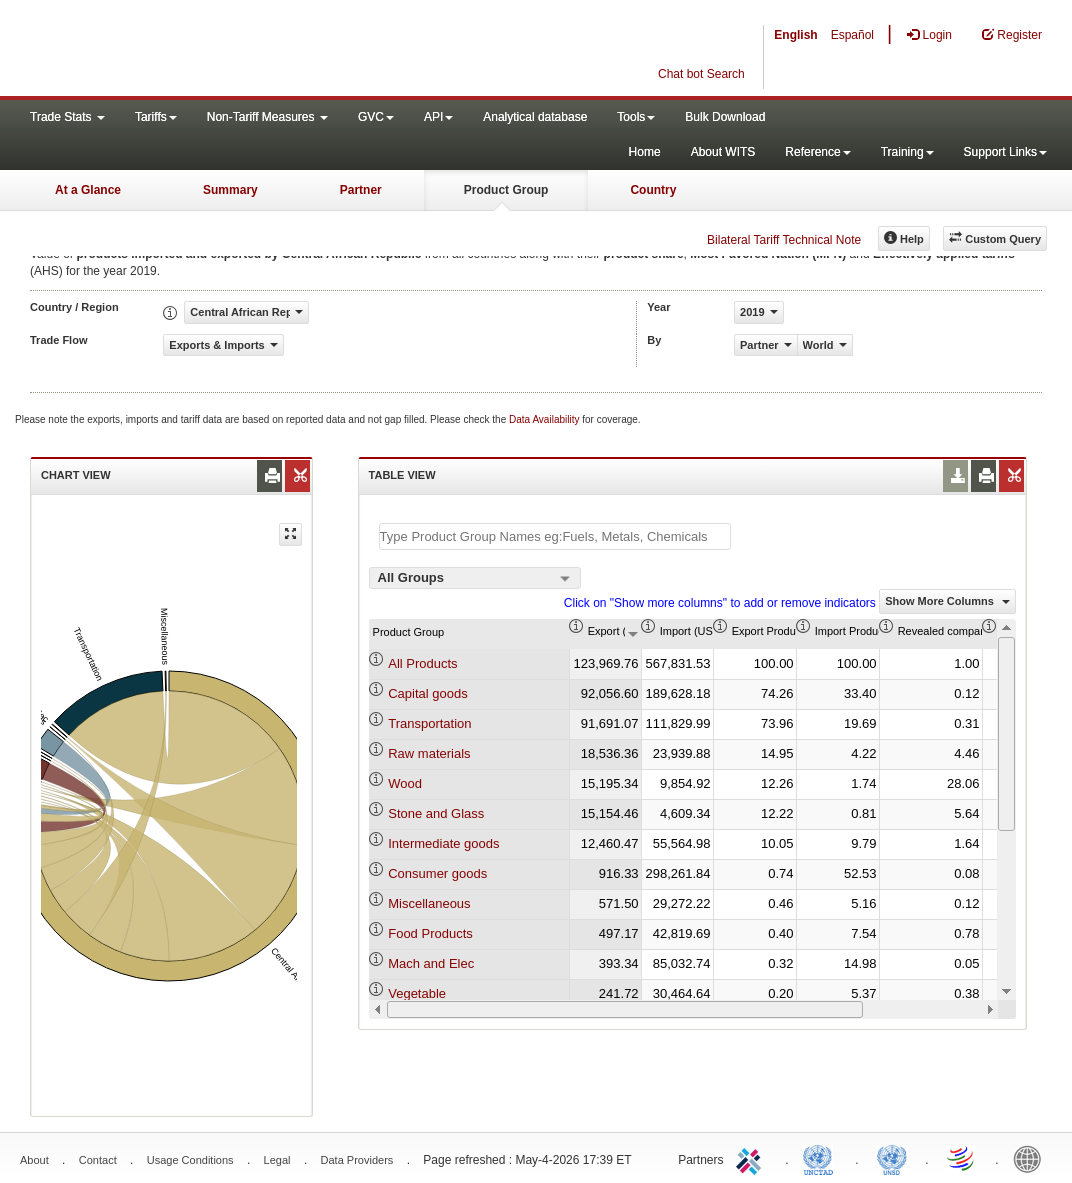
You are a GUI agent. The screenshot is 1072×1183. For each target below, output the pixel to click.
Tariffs (156, 117)
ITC (752, 1158)
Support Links (1005, 152)
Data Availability (545, 419)
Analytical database (535, 117)
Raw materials (429, 753)
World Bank (1032, 1158)
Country (653, 190)
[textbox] (555, 536)
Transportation (429, 723)
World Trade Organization (962, 1158)
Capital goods (428, 693)
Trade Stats (67, 117)
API (438, 117)
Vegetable (417, 993)
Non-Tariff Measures (267, 117)
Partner (361, 190)
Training (907, 152)
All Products (422, 663)
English (795, 35)
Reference (817, 152)
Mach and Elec (431, 963)
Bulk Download (725, 117)
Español (852, 35)
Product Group (506, 190)
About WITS (723, 152)
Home (645, 152)
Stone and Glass (436, 813)
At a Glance (88, 190)
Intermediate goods (443, 843)
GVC (376, 117)
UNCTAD (822, 1158)
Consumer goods (437, 873)
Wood (405, 783)
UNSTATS (892, 1158)
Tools (636, 117)
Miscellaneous (429, 903)
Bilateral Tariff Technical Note (784, 240)
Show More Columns (947, 601)
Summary (230, 190)
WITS (200, 50)
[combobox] (475, 578)
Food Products (430, 933)
